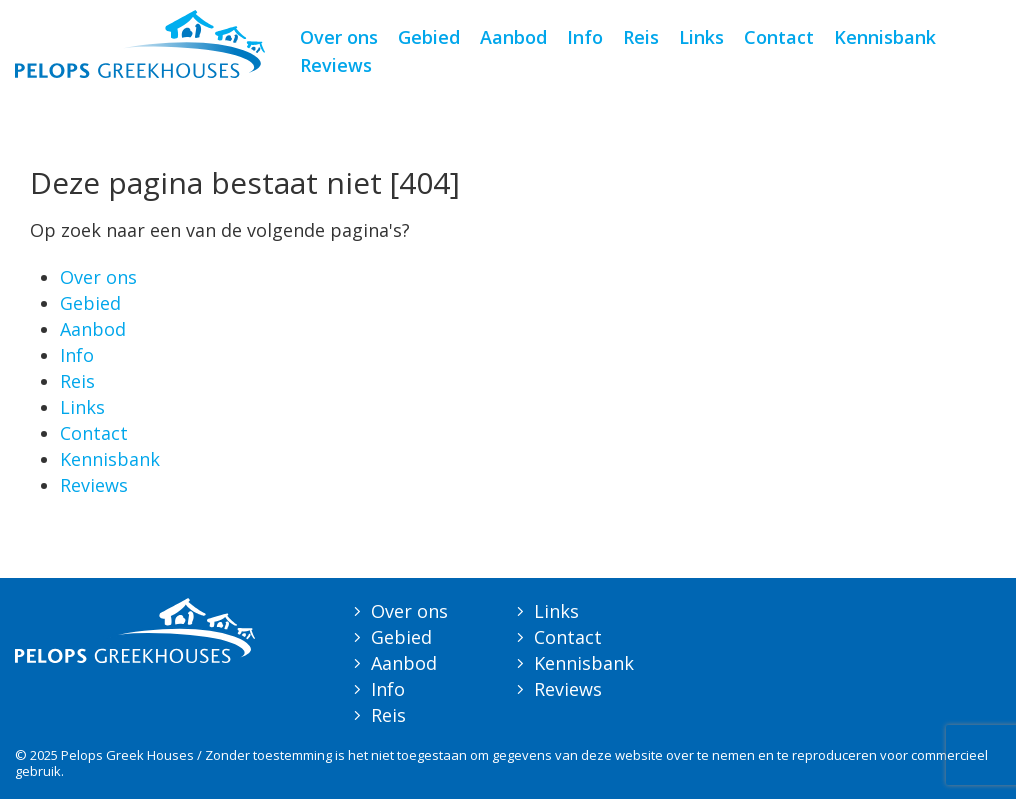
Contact (779, 37)
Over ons (339, 37)
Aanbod (513, 37)
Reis (641, 37)
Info (585, 37)
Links (701, 37)
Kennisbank (885, 37)
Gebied (429, 37)
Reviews (336, 65)
